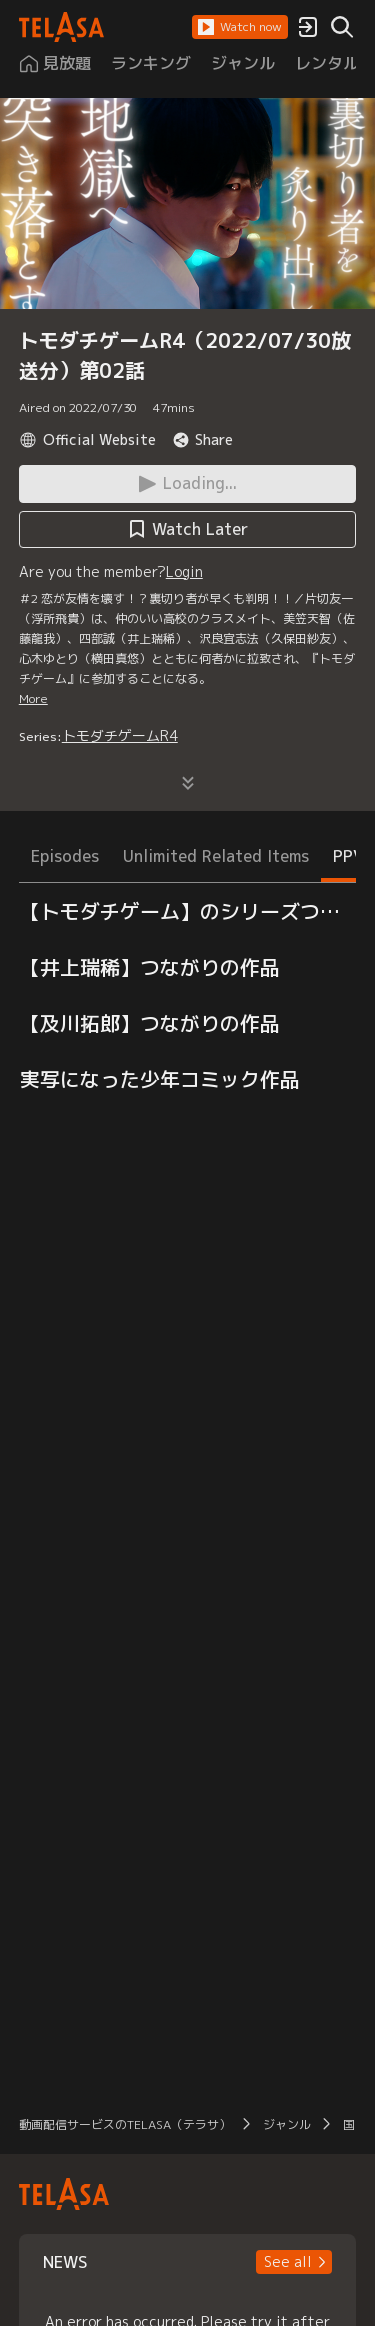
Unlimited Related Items (216, 856)
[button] (240, 27)
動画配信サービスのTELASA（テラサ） (125, 2124)
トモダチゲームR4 (120, 735)
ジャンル (287, 2124)
